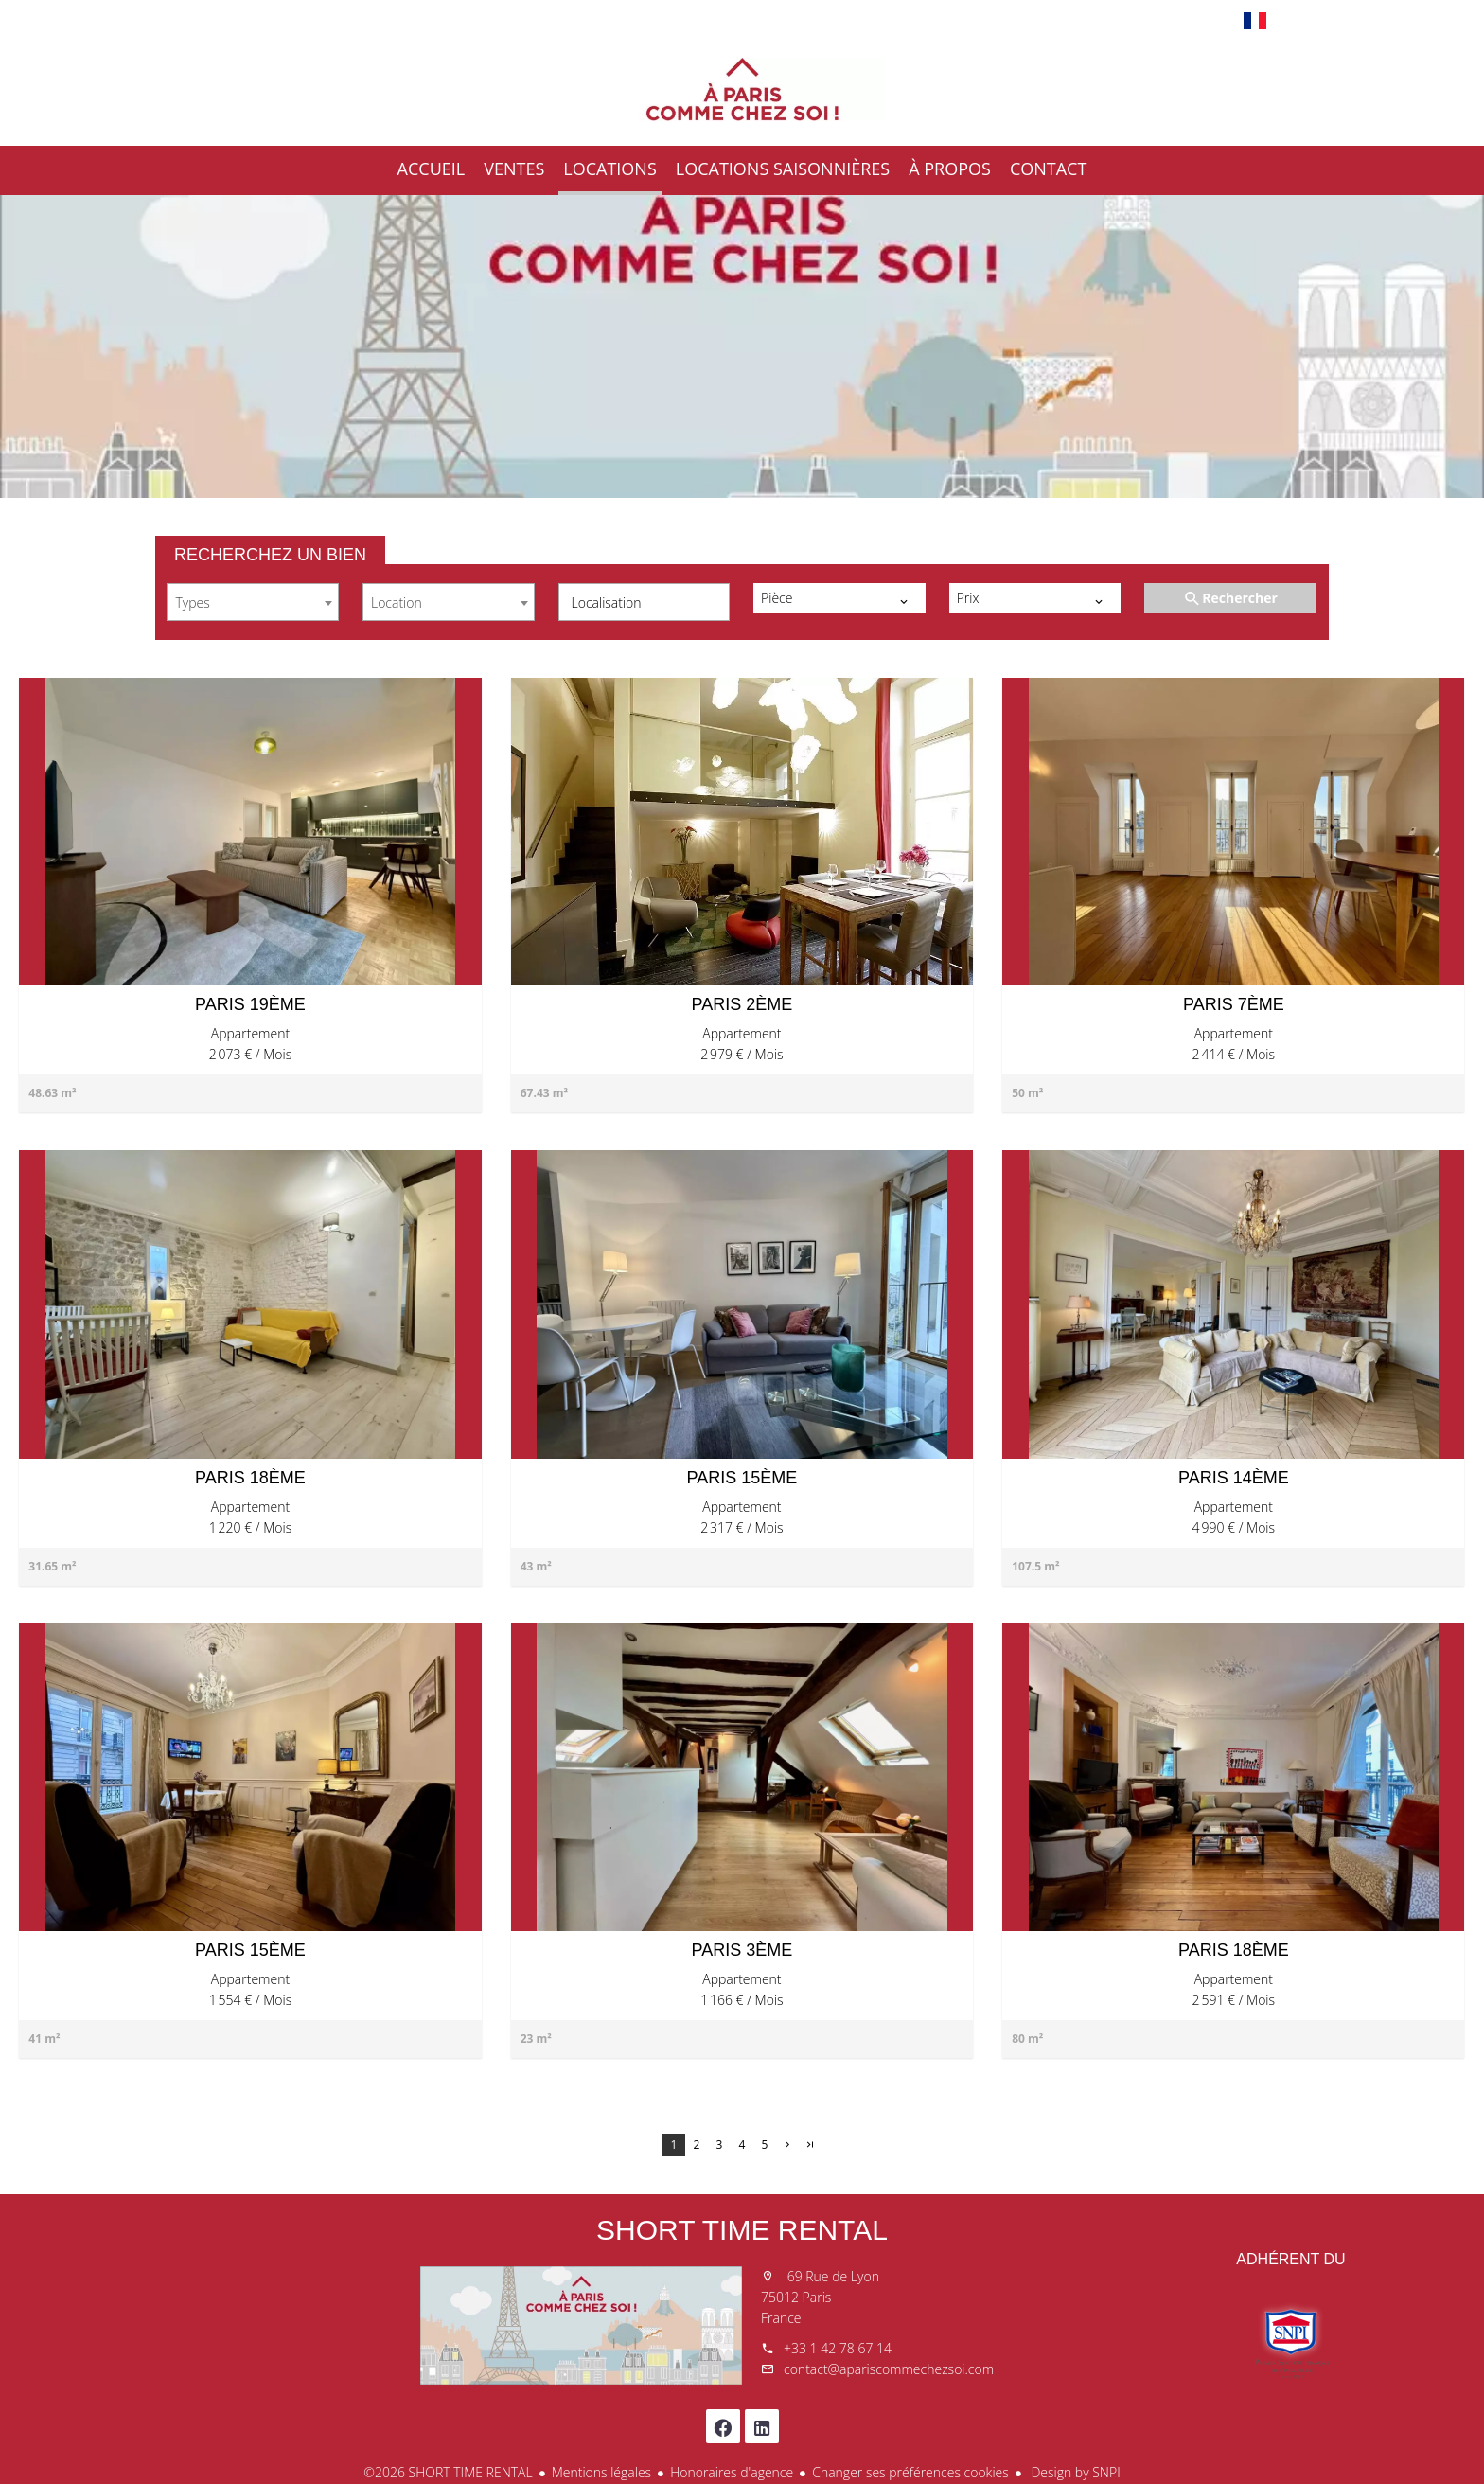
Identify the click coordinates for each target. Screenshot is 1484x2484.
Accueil (742, 89)
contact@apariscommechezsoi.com (889, 2369)
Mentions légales (601, 2472)
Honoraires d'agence (731, 2472)
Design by (1074, 2472)
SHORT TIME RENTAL (742, 2229)
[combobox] (253, 602)
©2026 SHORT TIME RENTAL (447, 2472)
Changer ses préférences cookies (910, 2472)
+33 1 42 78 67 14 (838, 2348)
